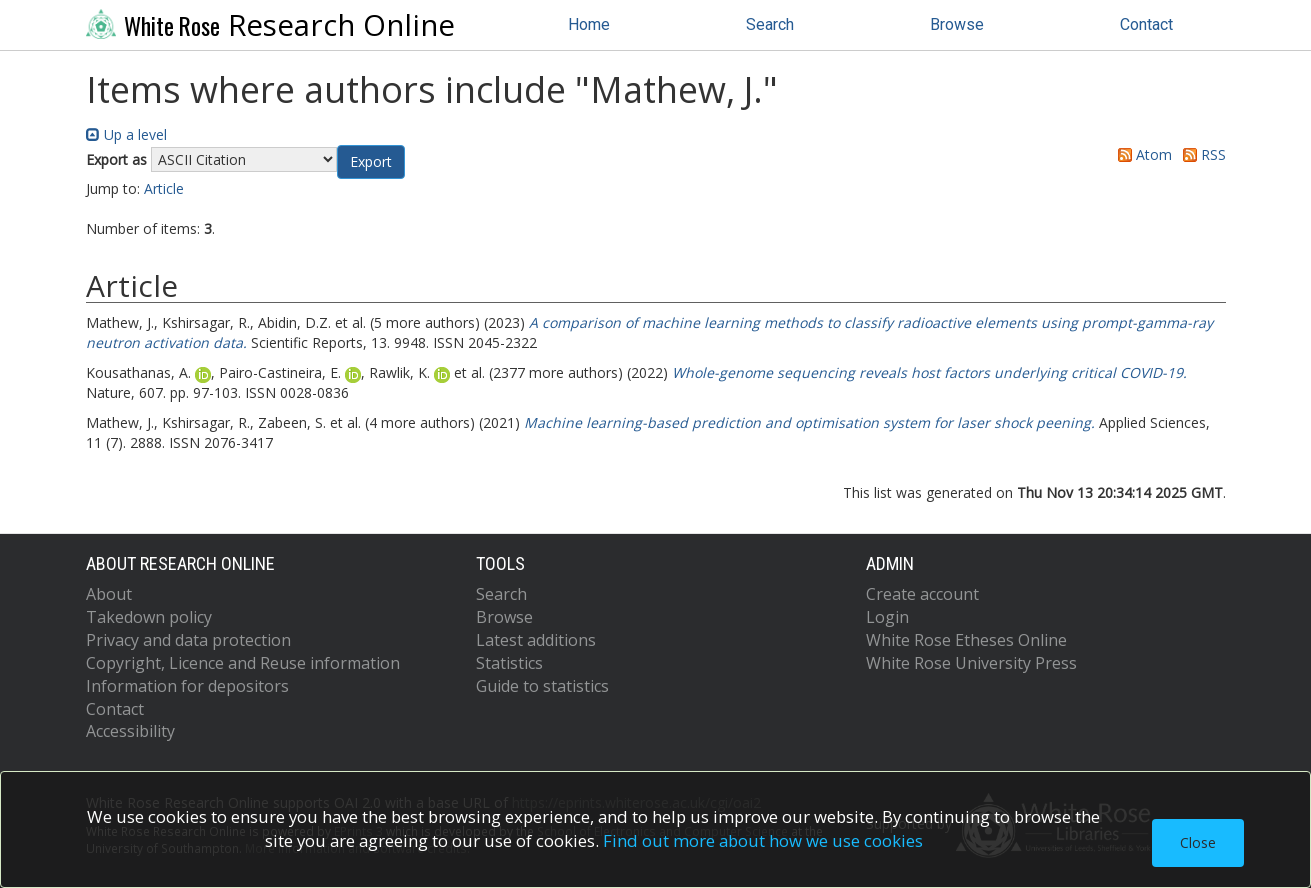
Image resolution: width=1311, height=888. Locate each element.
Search (770, 24)
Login (887, 617)
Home (589, 24)
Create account (922, 594)
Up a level (126, 134)
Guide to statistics (542, 686)
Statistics (509, 663)
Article (164, 188)
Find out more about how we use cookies (763, 840)
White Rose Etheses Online (966, 640)
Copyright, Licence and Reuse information (243, 663)
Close (1198, 842)
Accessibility (130, 731)
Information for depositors (187, 686)
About (109, 594)
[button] (371, 162)
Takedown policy (149, 617)
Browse (957, 24)
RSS (1201, 154)
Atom (1141, 154)
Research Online (271, 25)
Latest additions (536, 640)
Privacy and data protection (188, 640)
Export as (116, 159)
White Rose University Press (971, 663)
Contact (1146, 24)
